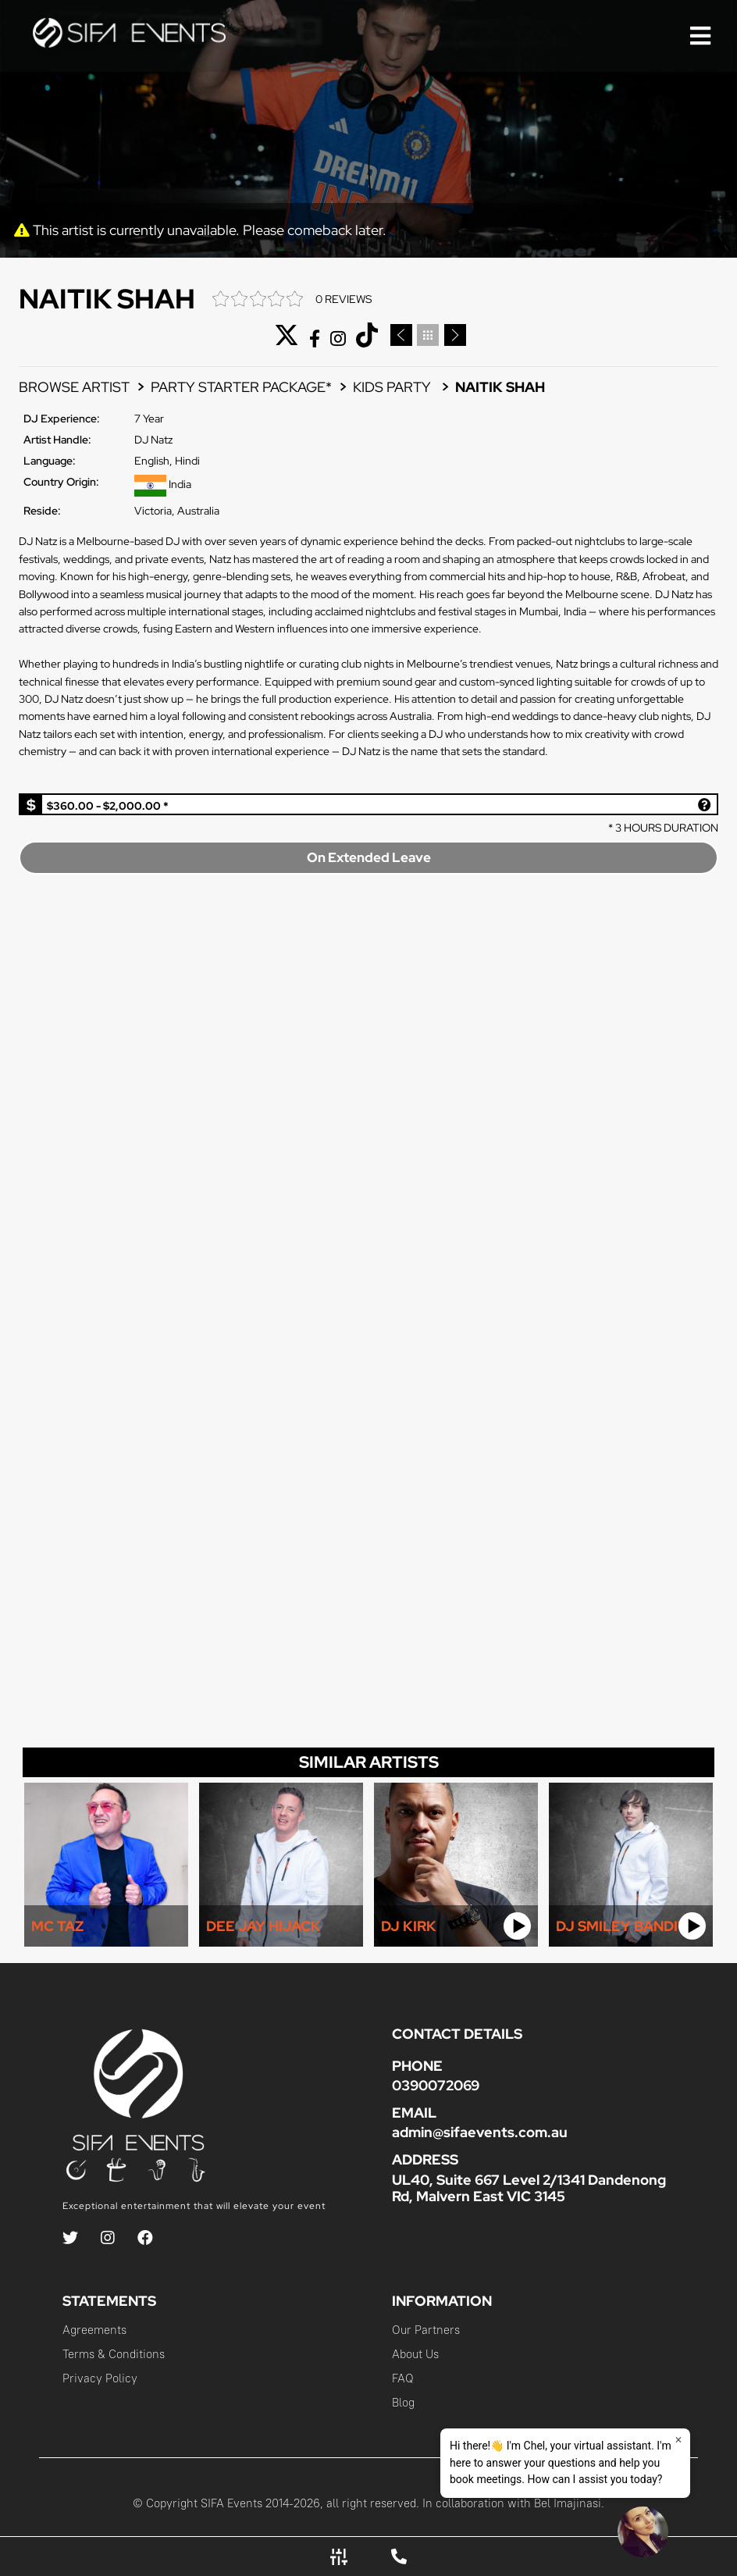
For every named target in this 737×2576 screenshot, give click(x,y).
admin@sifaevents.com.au (480, 2132)
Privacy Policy (99, 2378)
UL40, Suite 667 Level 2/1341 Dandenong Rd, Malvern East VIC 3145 (529, 2188)
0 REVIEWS (343, 299)
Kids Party (393, 387)
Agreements (94, 2329)
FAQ (403, 2378)
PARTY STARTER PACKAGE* (241, 387)
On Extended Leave (369, 857)
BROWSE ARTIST (74, 387)
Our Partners (426, 2329)
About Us (415, 2353)
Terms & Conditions (113, 2353)
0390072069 (435, 2085)
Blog (403, 2402)
